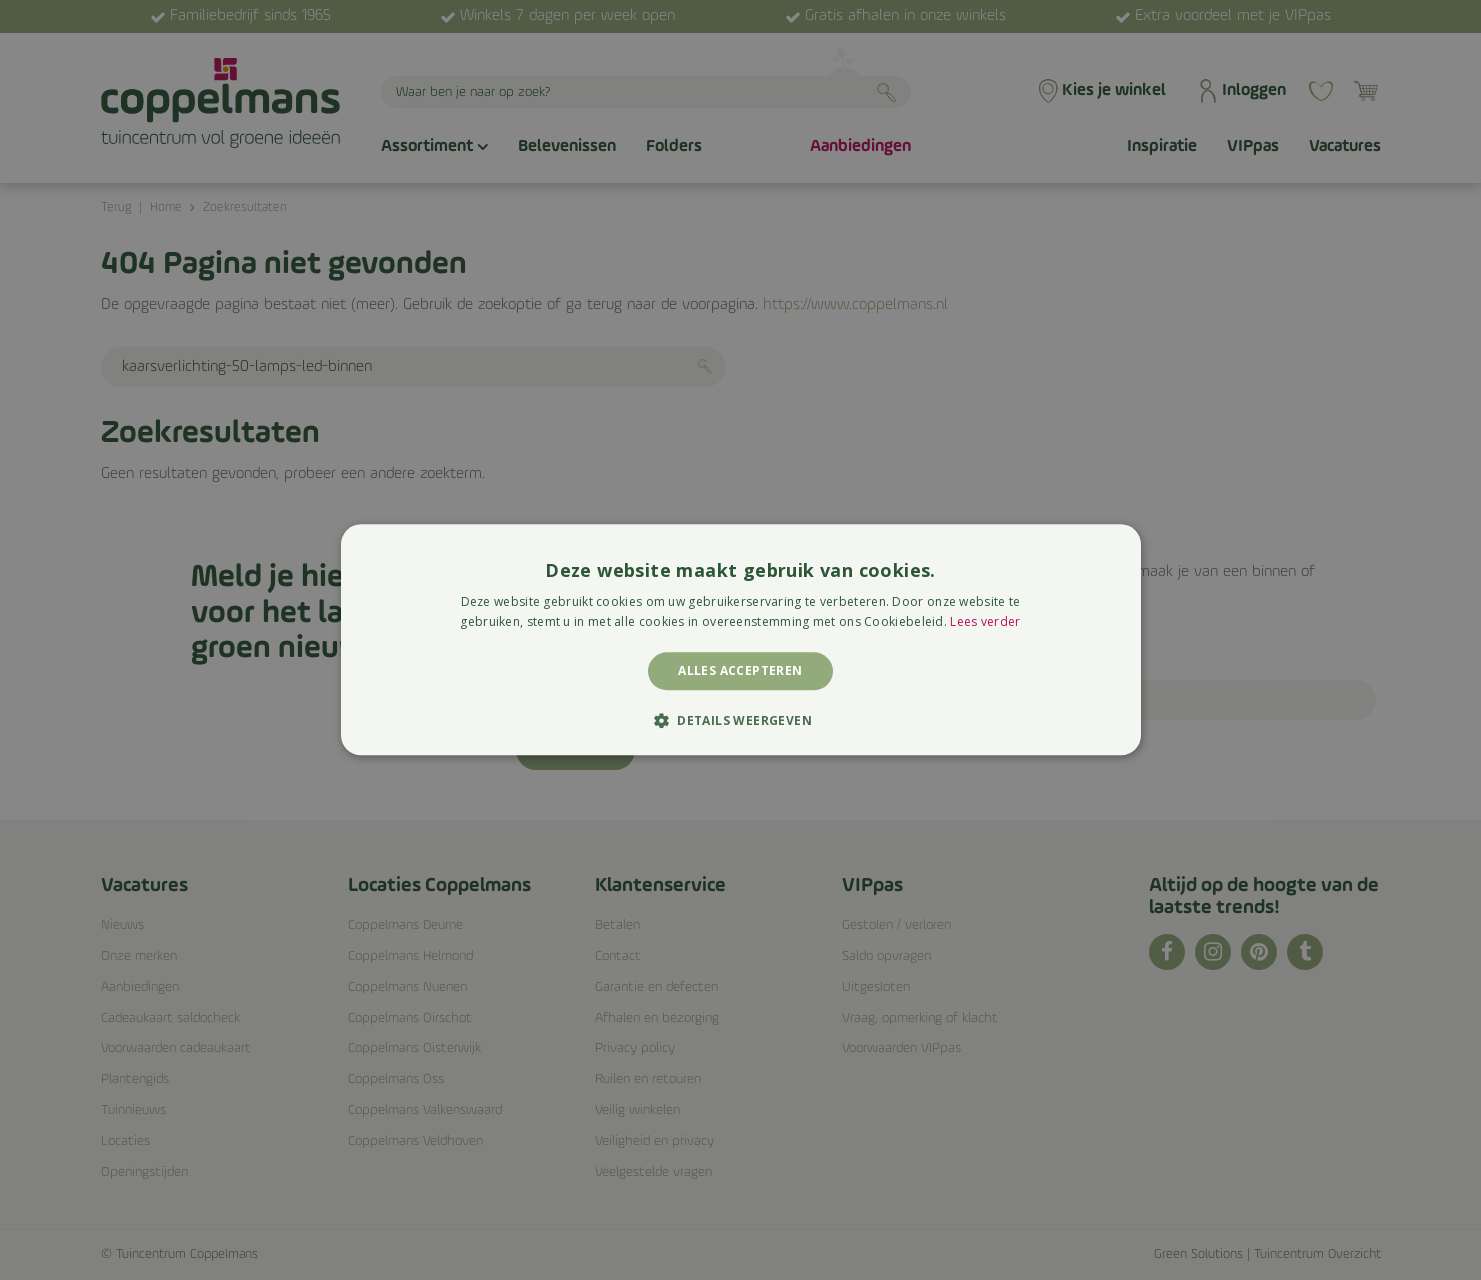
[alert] (740, 640)
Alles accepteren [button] (740, 670)
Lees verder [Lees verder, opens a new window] (985, 622)
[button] (740, 721)
